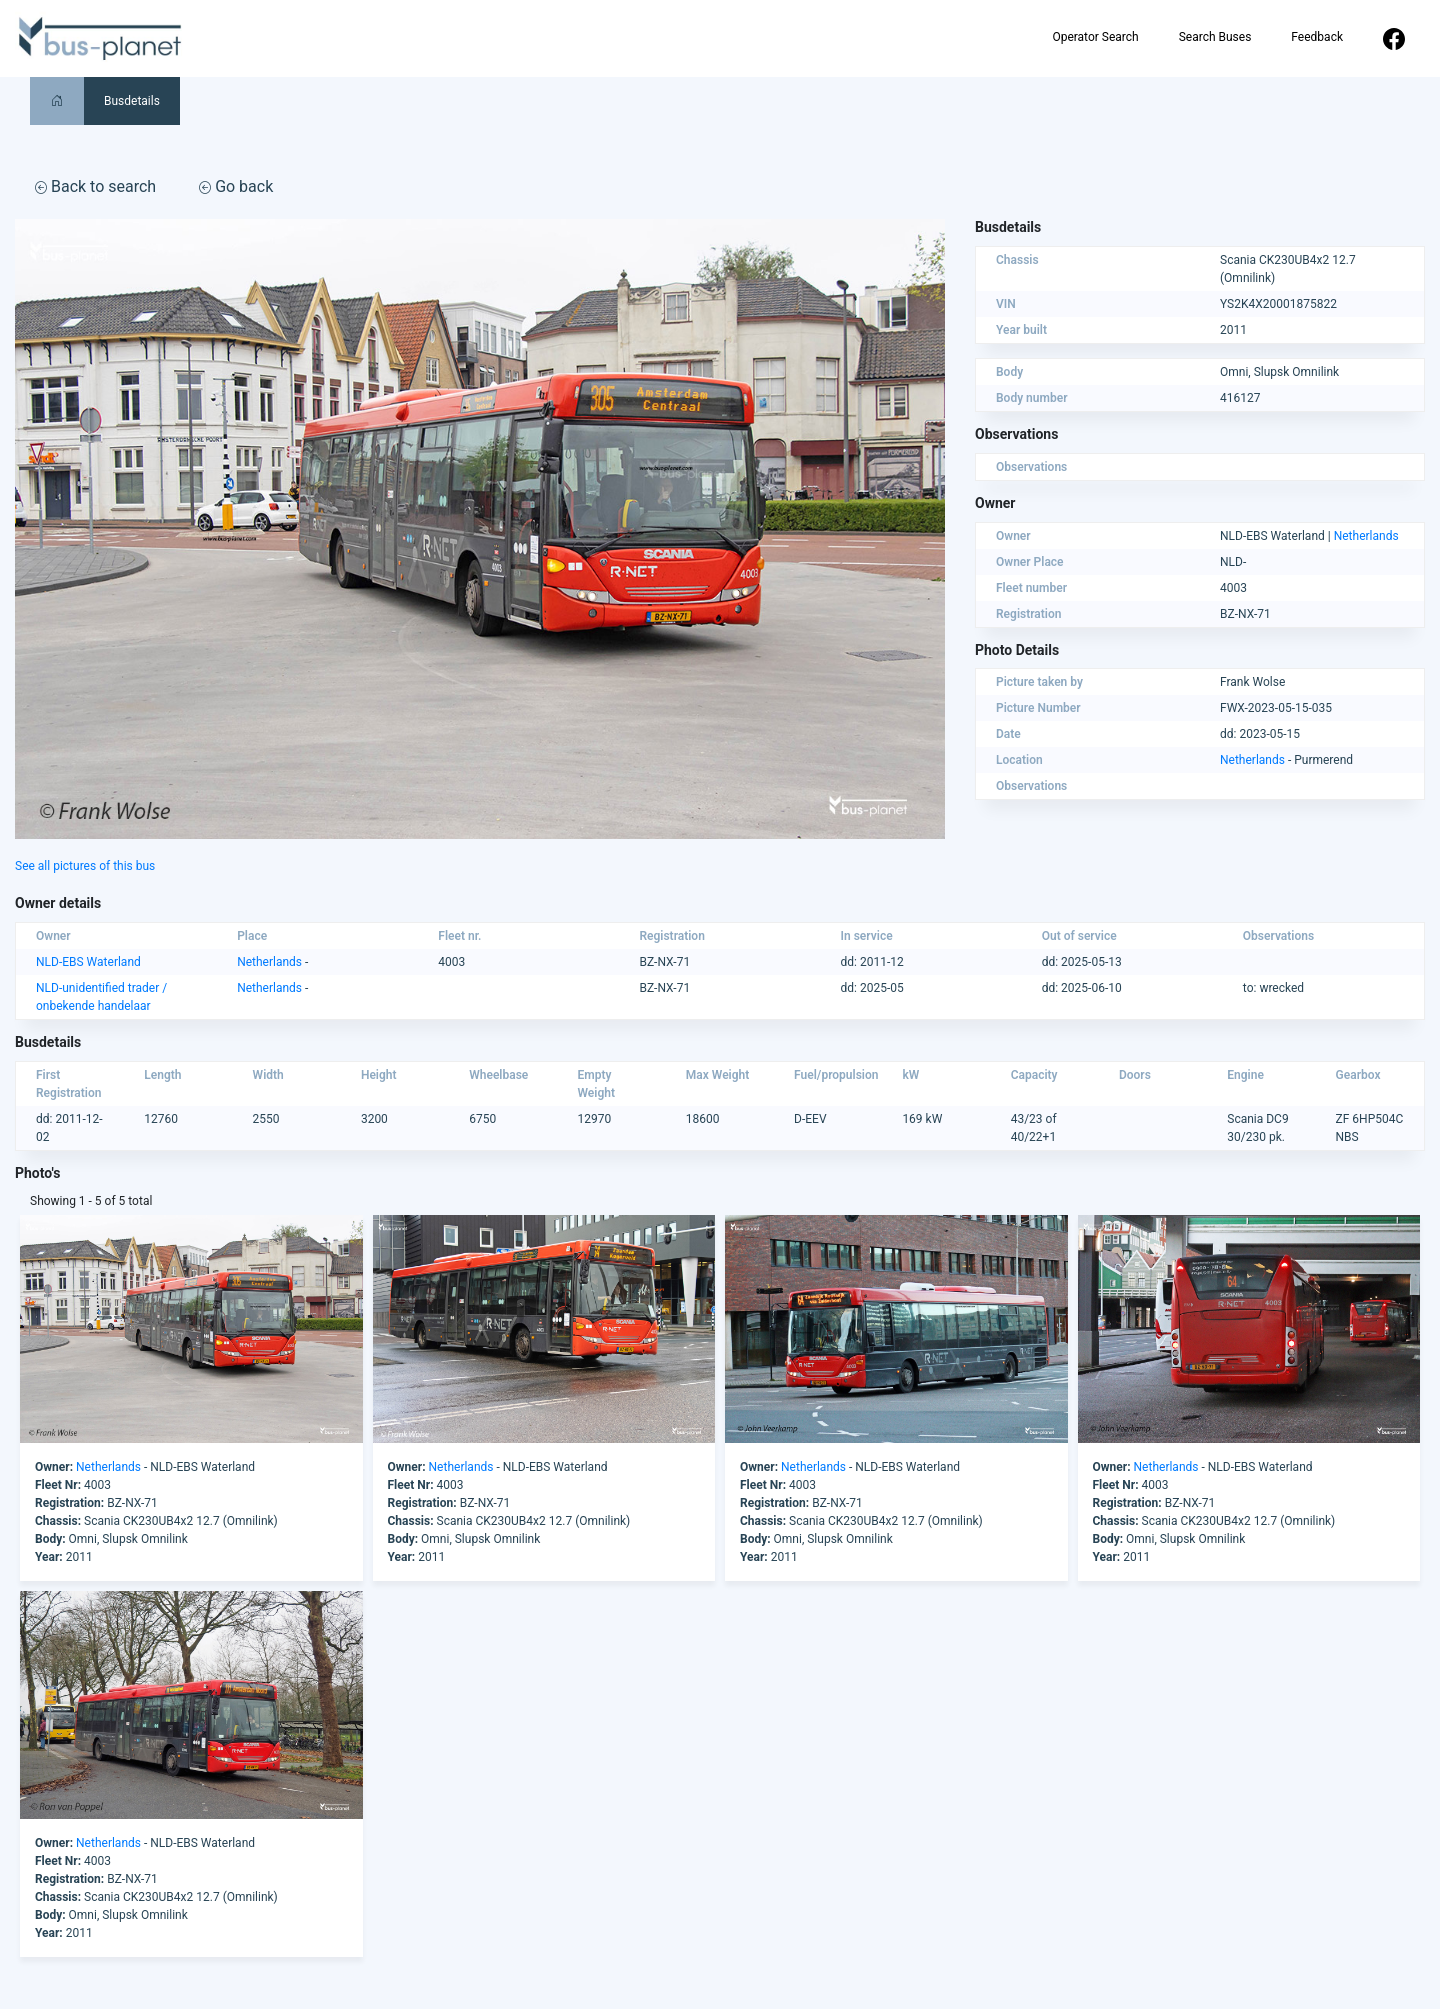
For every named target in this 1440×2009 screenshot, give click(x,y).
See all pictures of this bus (85, 866)
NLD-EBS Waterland (88, 962)
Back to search (95, 186)
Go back (236, 186)
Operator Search (1095, 37)
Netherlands (1366, 536)
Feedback (1317, 37)
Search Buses (1215, 37)
